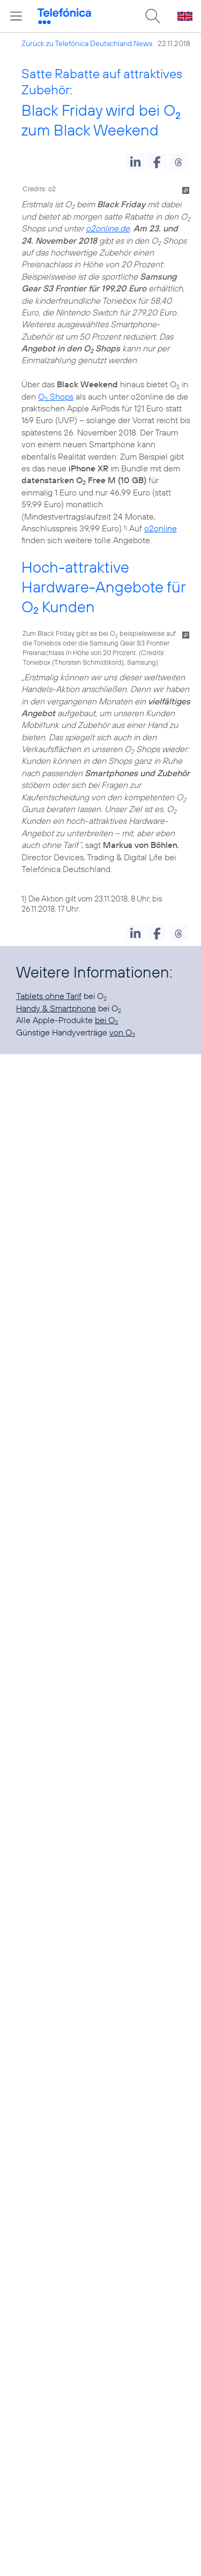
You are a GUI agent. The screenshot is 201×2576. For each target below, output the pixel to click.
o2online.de (108, 228)
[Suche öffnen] (153, 16)
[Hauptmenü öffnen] (16, 16)
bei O (106, 1020)
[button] (135, 161)
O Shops (55, 396)
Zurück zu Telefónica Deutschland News (86, 43)
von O (122, 1032)
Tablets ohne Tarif (48, 995)
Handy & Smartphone (56, 1008)
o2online (160, 528)
